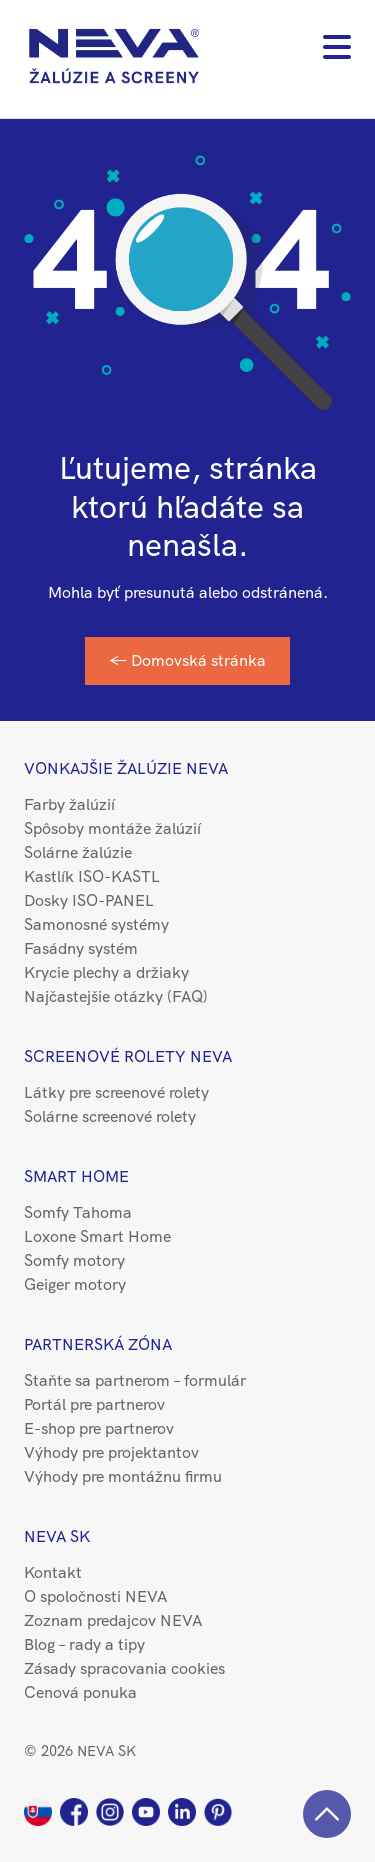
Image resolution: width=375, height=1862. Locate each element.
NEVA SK (57, 1536)
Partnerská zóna (98, 1344)
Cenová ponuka (80, 1692)
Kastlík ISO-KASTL (92, 876)
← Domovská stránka (187, 660)
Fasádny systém (81, 948)
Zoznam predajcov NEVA (113, 1620)
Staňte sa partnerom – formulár (135, 1380)
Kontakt (53, 1572)
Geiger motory (75, 1284)
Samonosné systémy (96, 924)
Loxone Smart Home (97, 1236)
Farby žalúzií (69, 804)
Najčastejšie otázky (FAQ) (116, 996)
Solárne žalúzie (78, 852)
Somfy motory (74, 1260)
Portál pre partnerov (94, 1404)
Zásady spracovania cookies (124, 1668)
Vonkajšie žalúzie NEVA (126, 768)
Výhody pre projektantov (111, 1452)
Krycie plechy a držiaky (106, 972)
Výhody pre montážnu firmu (123, 1476)
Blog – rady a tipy (84, 1644)
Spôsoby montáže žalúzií (112, 828)
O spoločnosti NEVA (95, 1596)
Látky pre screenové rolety (116, 1092)
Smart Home (76, 1176)
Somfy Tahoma (78, 1212)
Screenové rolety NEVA (128, 1056)
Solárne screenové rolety (110, 1116)
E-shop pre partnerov (99, 1428)
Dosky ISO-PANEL (89, 900)
